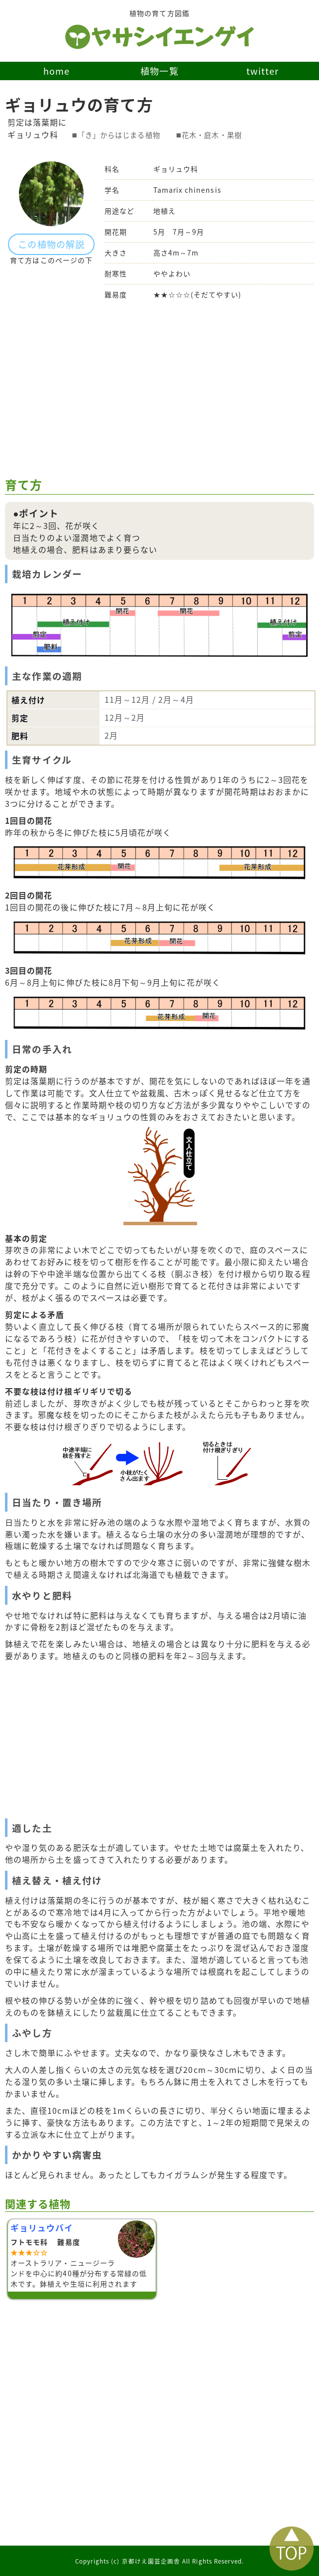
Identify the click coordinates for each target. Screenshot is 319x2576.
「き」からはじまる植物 (119, 134)
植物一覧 (159, 71)
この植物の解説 (51, 244)
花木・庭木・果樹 (212, 134)
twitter (262, 71)
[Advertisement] (159, 389)
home (56, 71)
